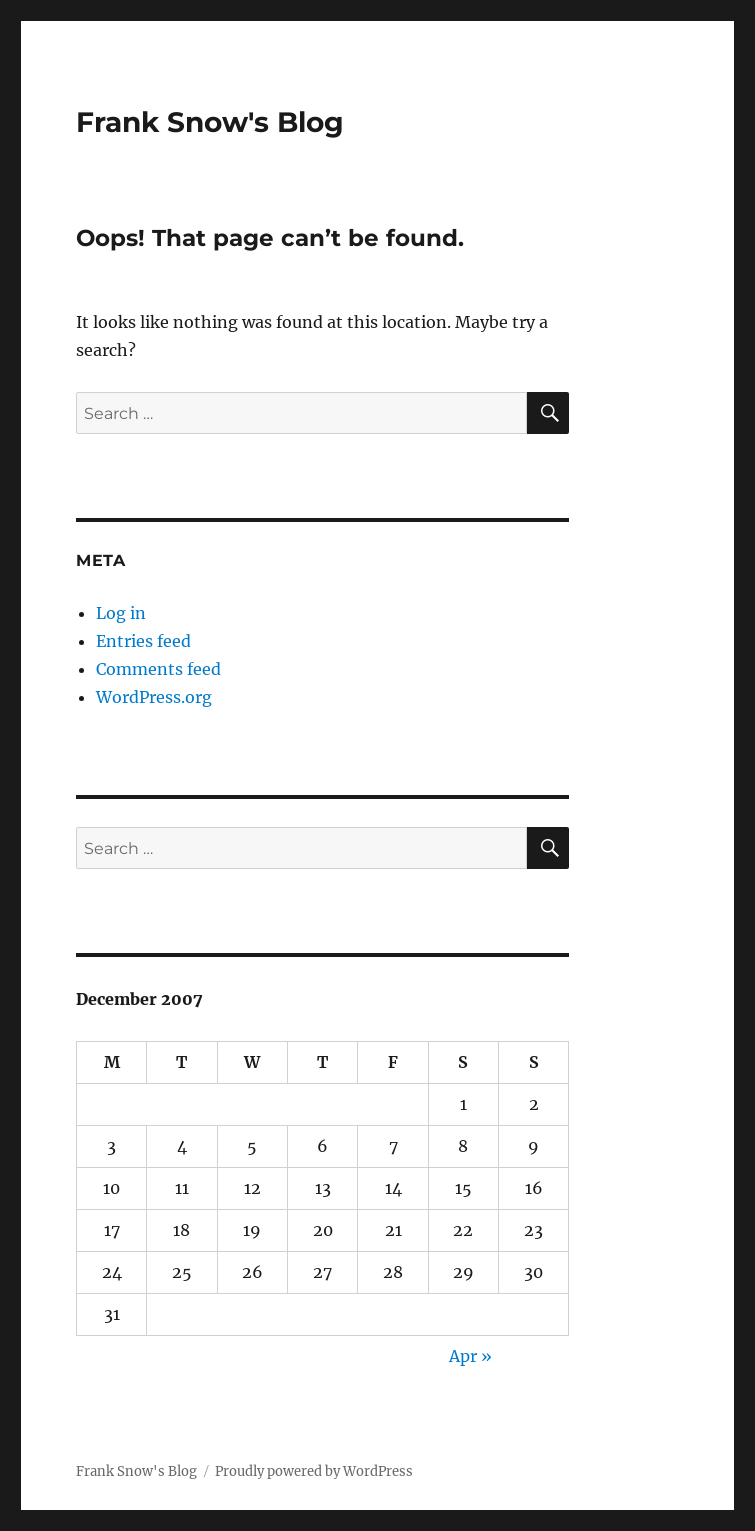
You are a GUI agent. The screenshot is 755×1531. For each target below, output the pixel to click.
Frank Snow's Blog (210, 122)
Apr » (470, 1356)
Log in (121, 613)
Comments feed (158, 669)
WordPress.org (154, 697)
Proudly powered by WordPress (314, 1471)
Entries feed (143, 641)
